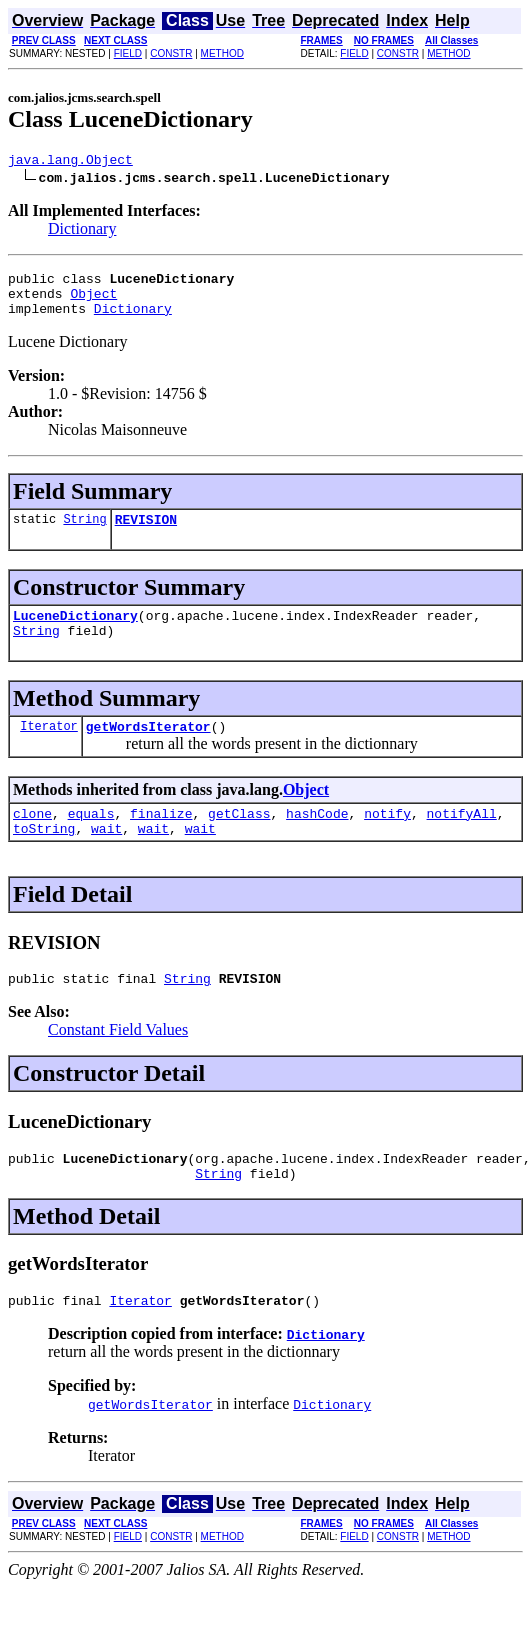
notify (387, 840)
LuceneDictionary (75, 633)
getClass (239, 840)
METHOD (222, 53)
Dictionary (82, 231)
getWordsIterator (148, 750)
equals (91, 840)
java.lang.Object (70, 162)
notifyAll (462, 840)
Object (93, 302)
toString (44, 858)
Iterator (49, 749)
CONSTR (171, 53)
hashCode (317, 840)
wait (106, 858)
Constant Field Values (118, 1062)
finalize (161, 840)
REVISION (146, 534)
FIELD (128, 53)
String (84, 533)
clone (32, 840)
